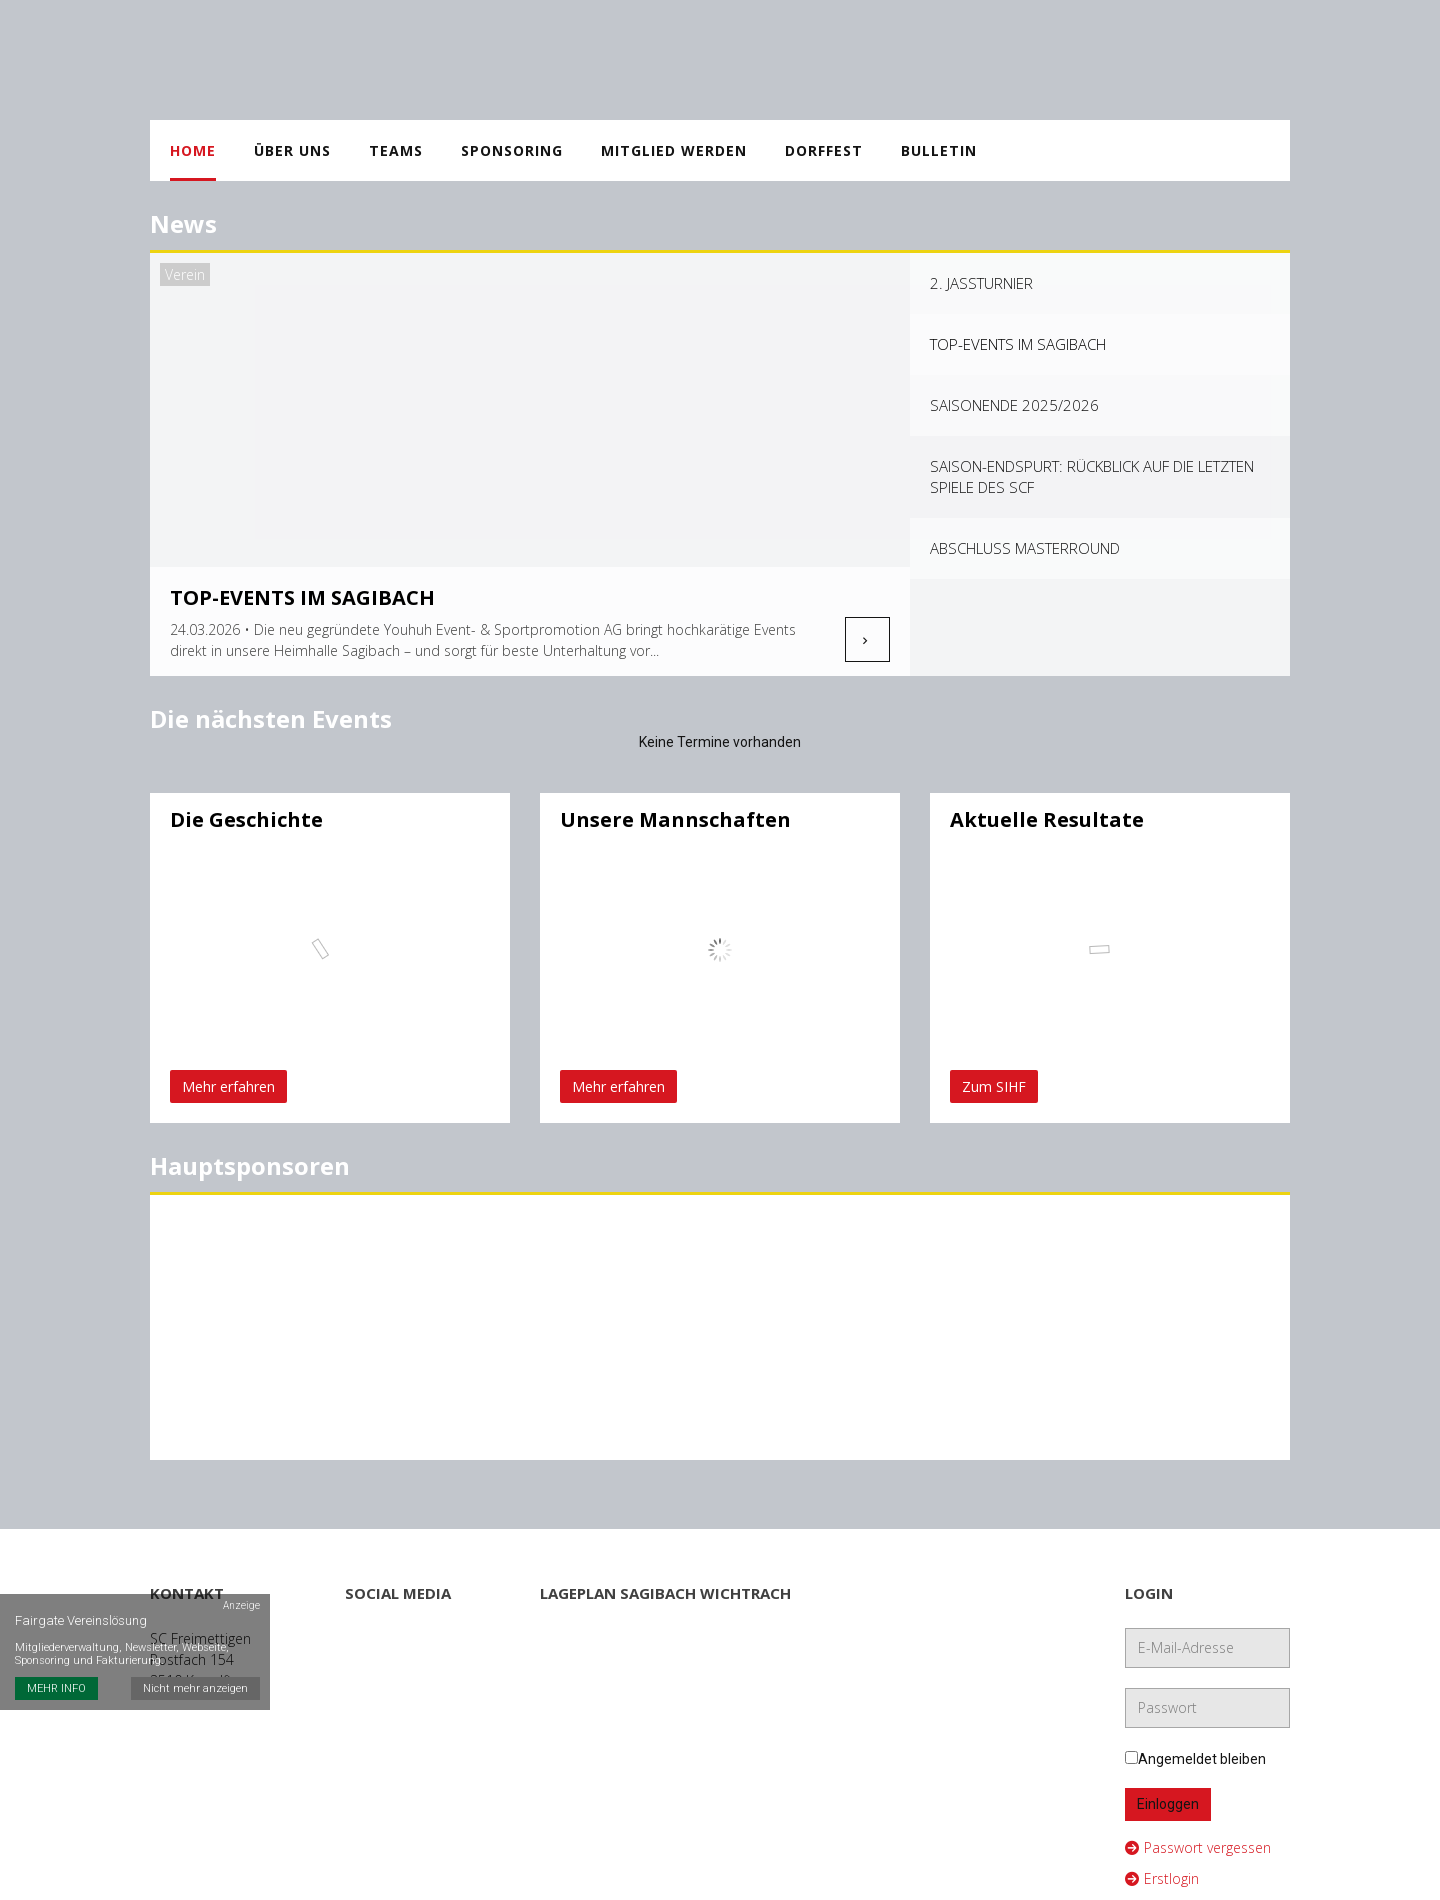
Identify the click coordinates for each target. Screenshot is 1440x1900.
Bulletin (939, 150)
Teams (396, 150)
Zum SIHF (994, 1086)
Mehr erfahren (228, 1086)
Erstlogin (1162, 1869)
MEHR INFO (56, 1688)
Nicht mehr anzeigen (195, 1688)
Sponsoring (512, 150)
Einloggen (1168, 1795)
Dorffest (824, 150)
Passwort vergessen (1198, 1838)
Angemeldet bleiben (1195, 1750)
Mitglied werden (674, 150)
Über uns (292, 150)
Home (193, 150)
